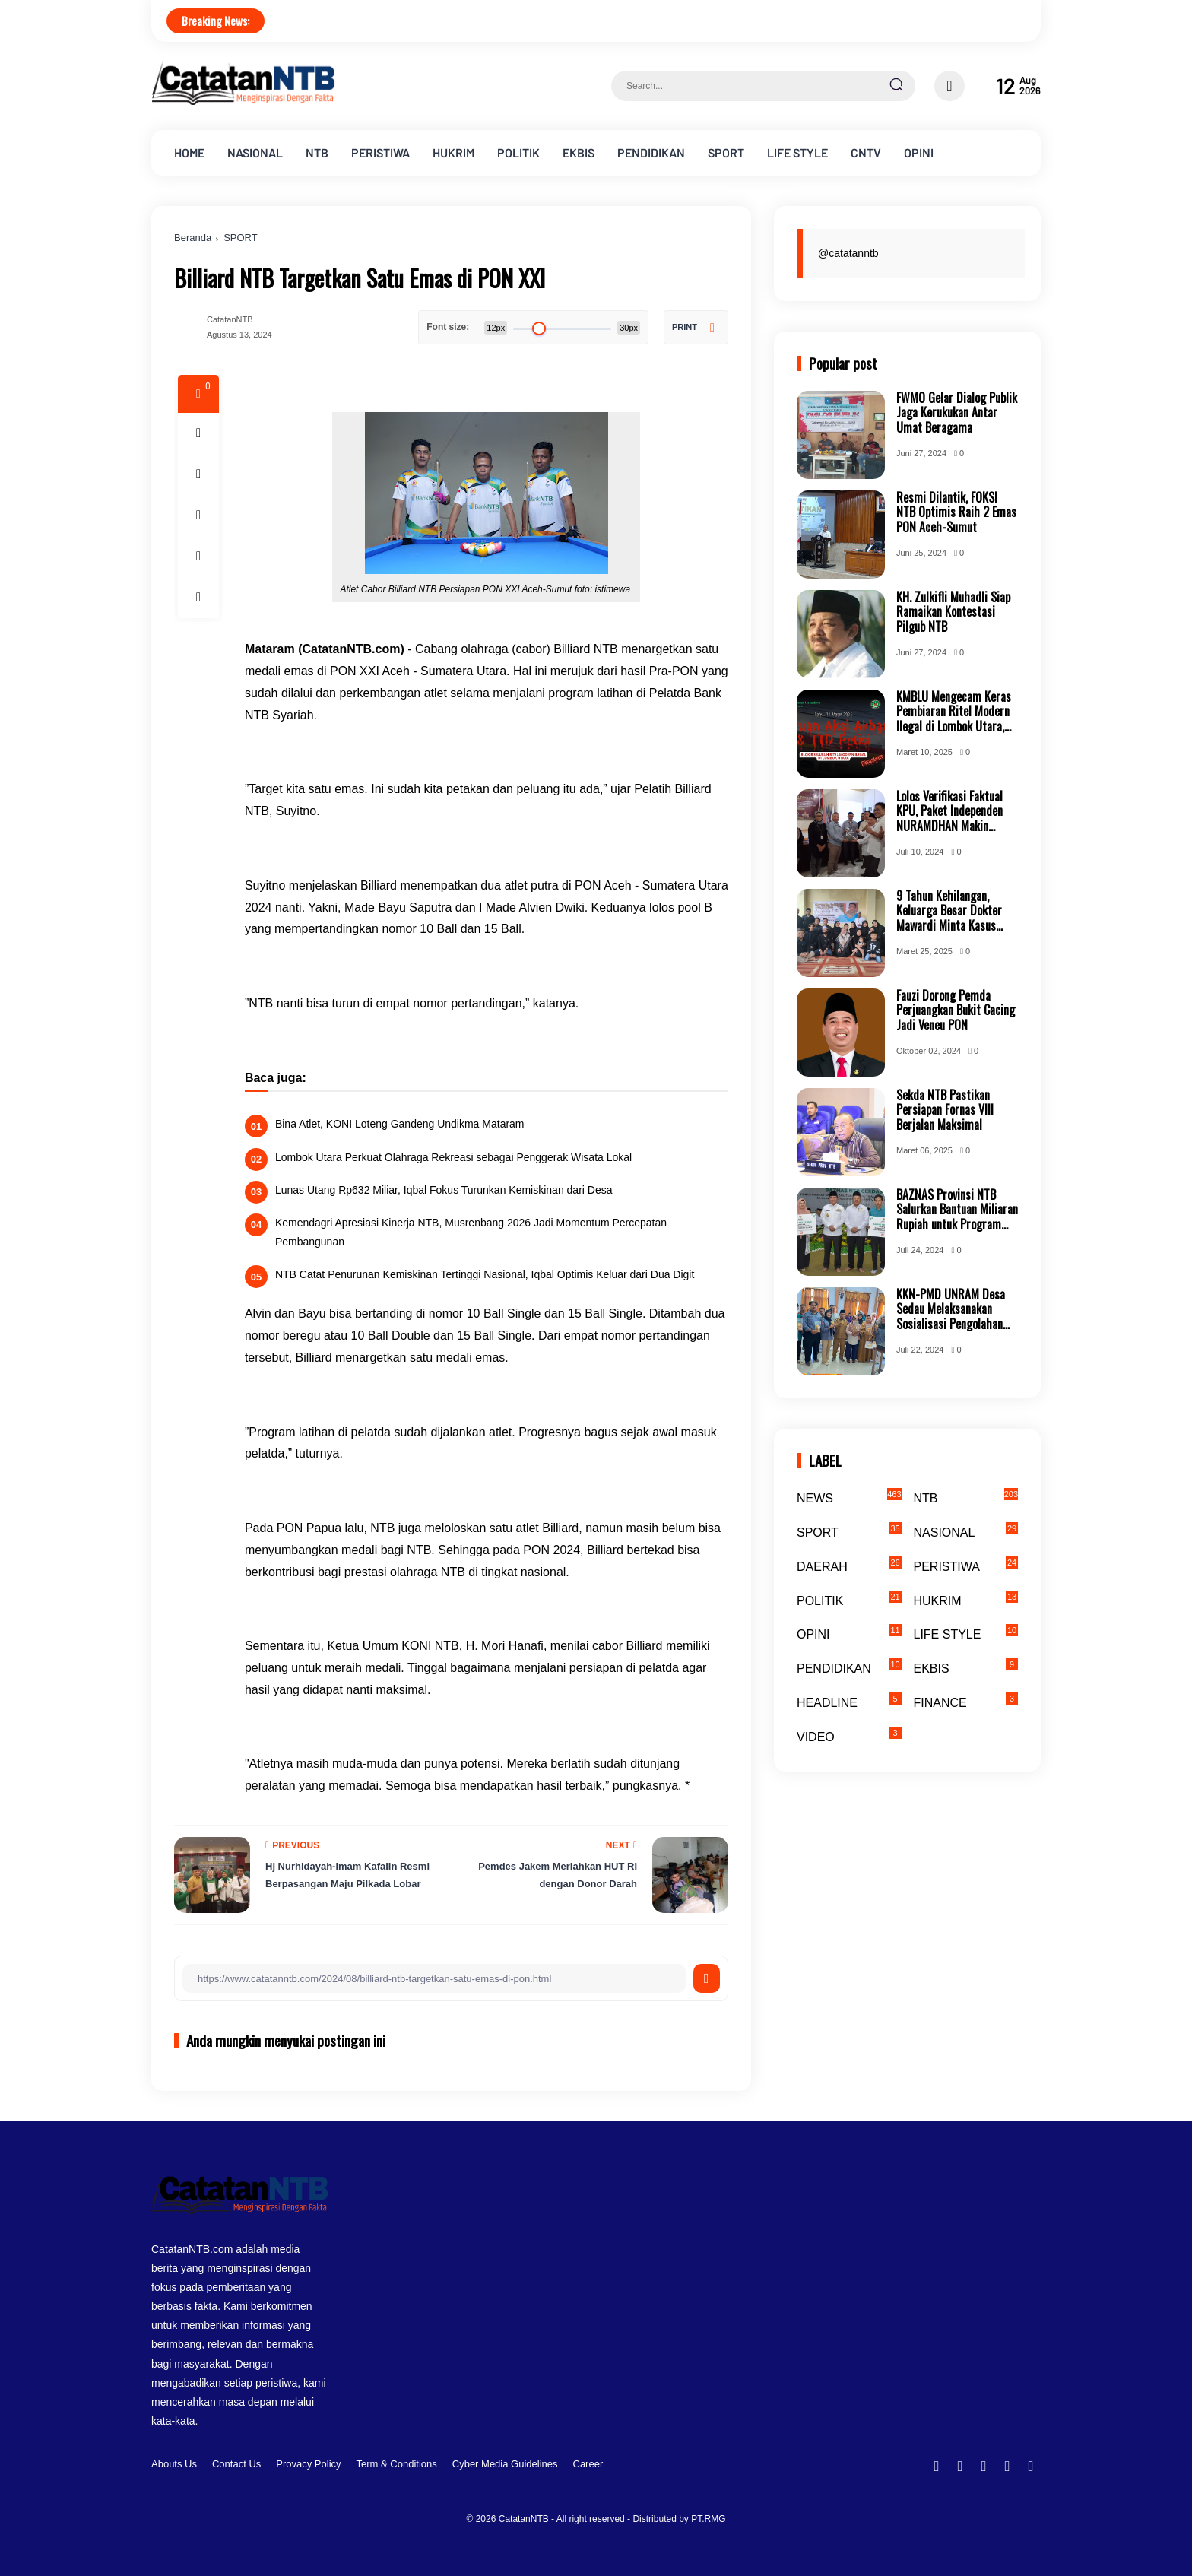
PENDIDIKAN (651, 152)
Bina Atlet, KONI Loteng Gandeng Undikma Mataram (400, 1124)
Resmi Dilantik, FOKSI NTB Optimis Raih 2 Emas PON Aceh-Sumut (956, 512)
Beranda (192, 237)
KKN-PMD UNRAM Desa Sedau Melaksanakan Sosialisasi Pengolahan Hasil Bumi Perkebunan (950, 1309)
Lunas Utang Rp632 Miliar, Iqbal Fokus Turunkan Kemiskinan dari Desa (444, 1190)
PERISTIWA (380, 152)
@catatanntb (848, 253)
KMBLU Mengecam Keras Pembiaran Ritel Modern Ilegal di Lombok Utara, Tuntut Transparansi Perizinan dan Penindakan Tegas (955, 712)
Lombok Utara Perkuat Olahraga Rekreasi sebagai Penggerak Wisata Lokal (453, 1157)
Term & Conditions (397, 2464)
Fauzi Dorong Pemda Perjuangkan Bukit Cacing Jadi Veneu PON (955, 1010)
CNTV (866, 152)
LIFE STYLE (797, 152)
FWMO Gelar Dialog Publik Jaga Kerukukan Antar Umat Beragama (956, 413)
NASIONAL (255, 152)
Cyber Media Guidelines (505, 2464)
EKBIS (578, 152)
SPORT (726, 152)
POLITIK (518, 152)
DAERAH (849, 1564)
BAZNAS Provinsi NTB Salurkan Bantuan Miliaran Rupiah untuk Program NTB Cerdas (957, 1210)
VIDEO (849, 1735)
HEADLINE (849, 1700)
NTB (317, 152)
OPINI (919, 152)
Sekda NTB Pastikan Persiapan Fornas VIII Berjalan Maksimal (945, 1110)
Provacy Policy (308, 2464)
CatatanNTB (524, 2519)
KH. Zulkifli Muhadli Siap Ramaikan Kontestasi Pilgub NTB (953, 612)
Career (588, 2464)
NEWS (849, 1496)
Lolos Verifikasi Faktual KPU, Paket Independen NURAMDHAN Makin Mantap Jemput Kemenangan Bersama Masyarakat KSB (949, 811)
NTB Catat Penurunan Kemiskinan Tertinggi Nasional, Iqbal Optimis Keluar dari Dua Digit (484, 1274)
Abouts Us (174, 2464)
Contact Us (236, 2464)
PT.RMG (708, 2519)
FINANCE (966, 1700)
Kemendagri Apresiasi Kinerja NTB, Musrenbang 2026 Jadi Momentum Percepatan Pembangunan (471, 1232)
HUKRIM (453, 152)
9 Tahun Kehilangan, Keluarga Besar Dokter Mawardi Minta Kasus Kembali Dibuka (949, 911)
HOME (189, 152)
